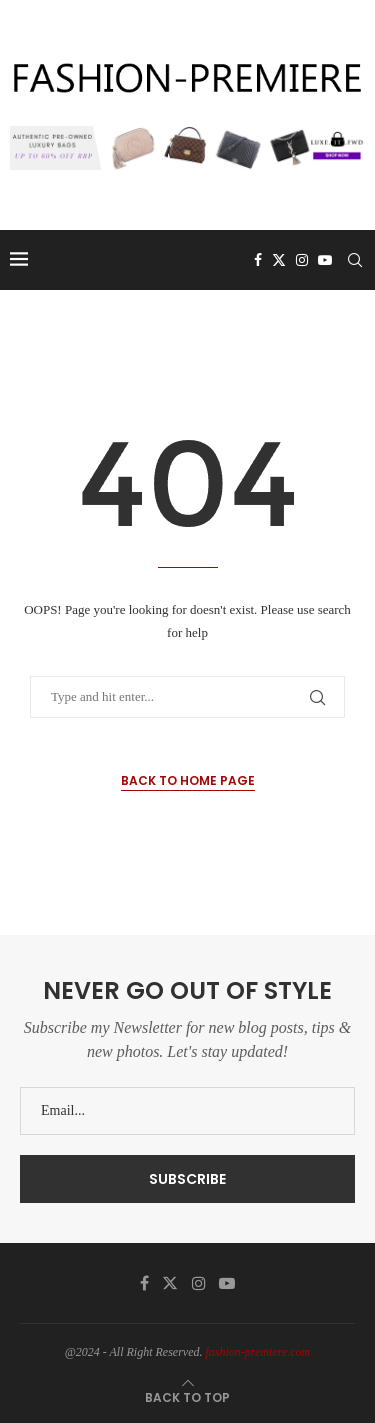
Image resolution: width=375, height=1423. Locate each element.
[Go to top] (187, 1397)
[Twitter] (279, 260)
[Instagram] (302, 260)
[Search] (355, 260)
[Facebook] (258, 260)
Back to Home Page (188, 780)
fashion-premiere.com (258, 1352)
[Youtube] (325, 260)
